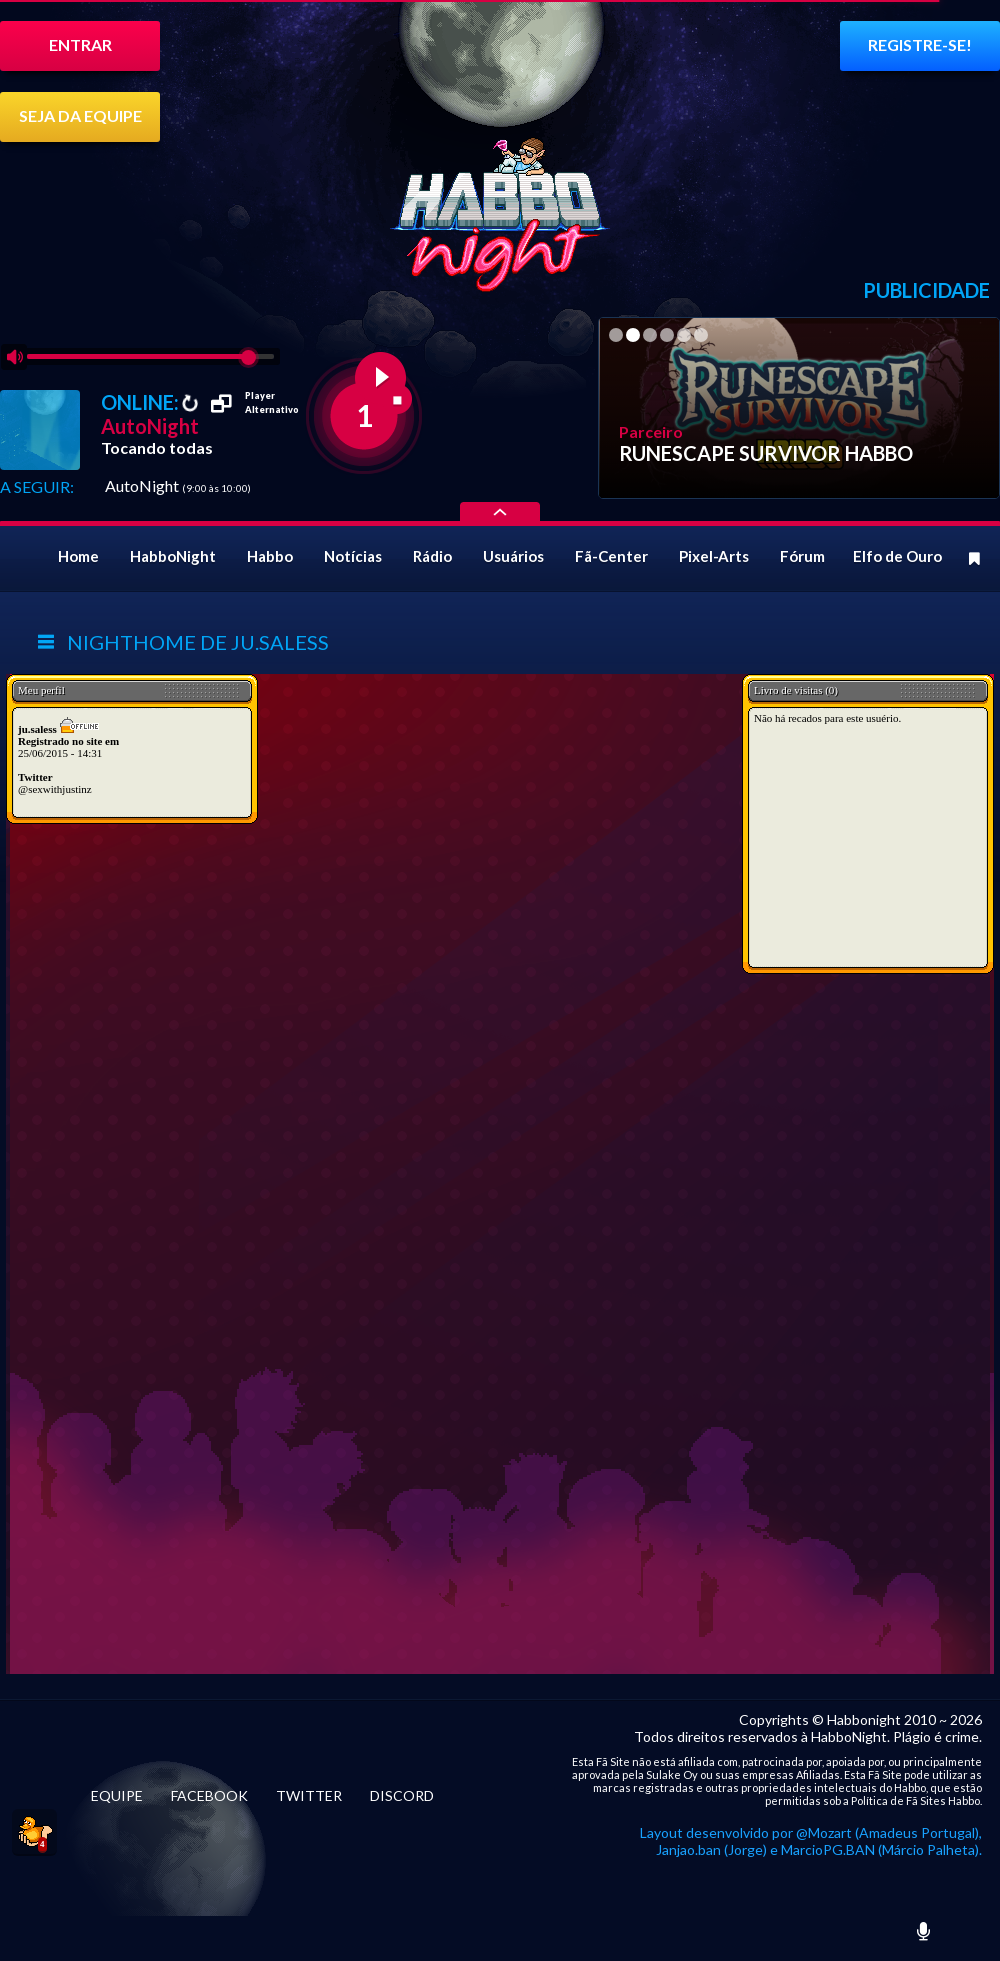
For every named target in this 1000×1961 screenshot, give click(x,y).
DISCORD (402, 1795)
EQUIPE (117, 1795)
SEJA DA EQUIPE (80, 115)
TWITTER (309, 1795)
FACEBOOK (209, 1795)
